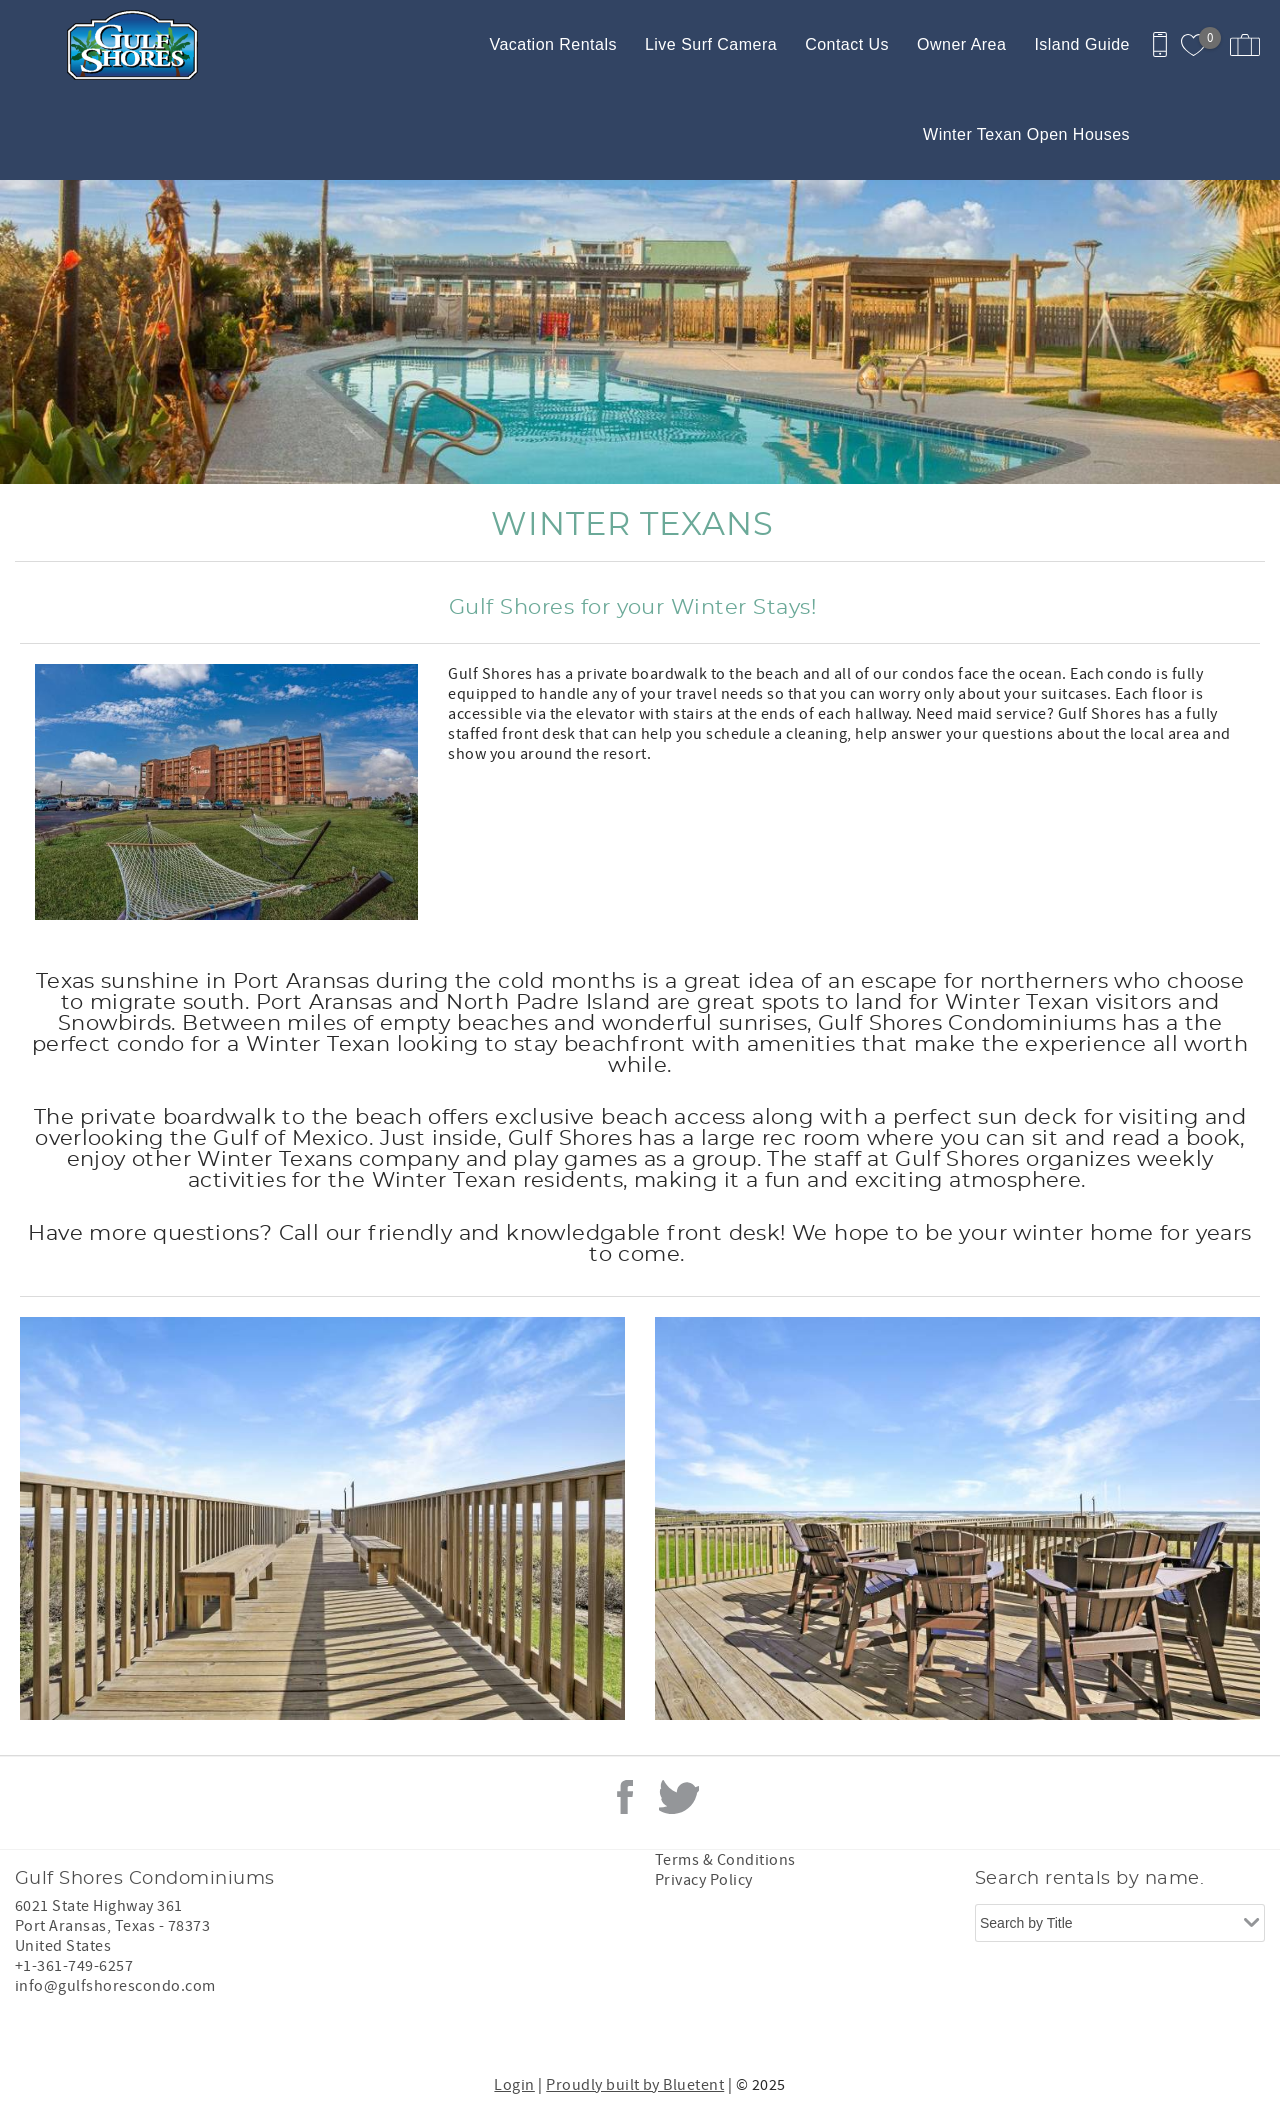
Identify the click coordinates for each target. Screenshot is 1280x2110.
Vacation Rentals (552, 44)
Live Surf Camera (711, 44)
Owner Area (961, 44)
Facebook (625, 1797)
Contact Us (847, 44)
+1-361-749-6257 (74, 1966)
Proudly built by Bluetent (635, 2085)
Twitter (679, 1797)
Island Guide (1082, 44)
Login (514, 2085)
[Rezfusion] (151, 2028)
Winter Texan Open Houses (1026, 134)
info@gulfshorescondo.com (115, 1986)
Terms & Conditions (725, 1860)
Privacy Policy (704, 1880)
